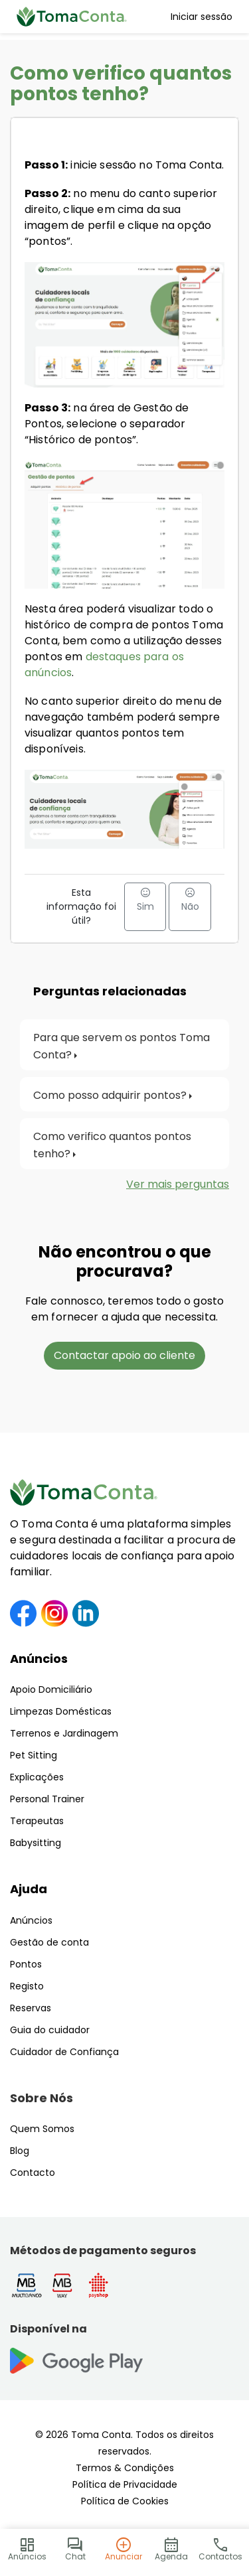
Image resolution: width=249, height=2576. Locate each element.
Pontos (26, 1964)
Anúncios (39, 1658)
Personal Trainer (47, 1799)
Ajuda (28, 1889)
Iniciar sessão (201, 16)
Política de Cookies (125, 2501)
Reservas (30, 2008)
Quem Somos (42, 2128)
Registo (27, 1986)
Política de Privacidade (124, 2484)
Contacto (32, 2172)
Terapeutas (37, 1820)
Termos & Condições (125, 2467)
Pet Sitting (33, 1755)
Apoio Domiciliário (51, 1689)
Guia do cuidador (50, 2030)
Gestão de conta (49, 1942)
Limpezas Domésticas (61, 1711)
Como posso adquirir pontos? (110, 1095)
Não (190, 900)
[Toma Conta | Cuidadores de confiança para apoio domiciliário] (72, 17)
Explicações (37, 1777)
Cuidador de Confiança (64, 2051)
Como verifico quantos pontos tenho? (113, 1145)
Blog (19, 2150)
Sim (145, 900)
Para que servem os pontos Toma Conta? (122, 1046)
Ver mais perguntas (177, 1184)
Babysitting (35, 1842)
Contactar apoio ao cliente (124, 1355)
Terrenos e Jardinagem (64, 1733)
